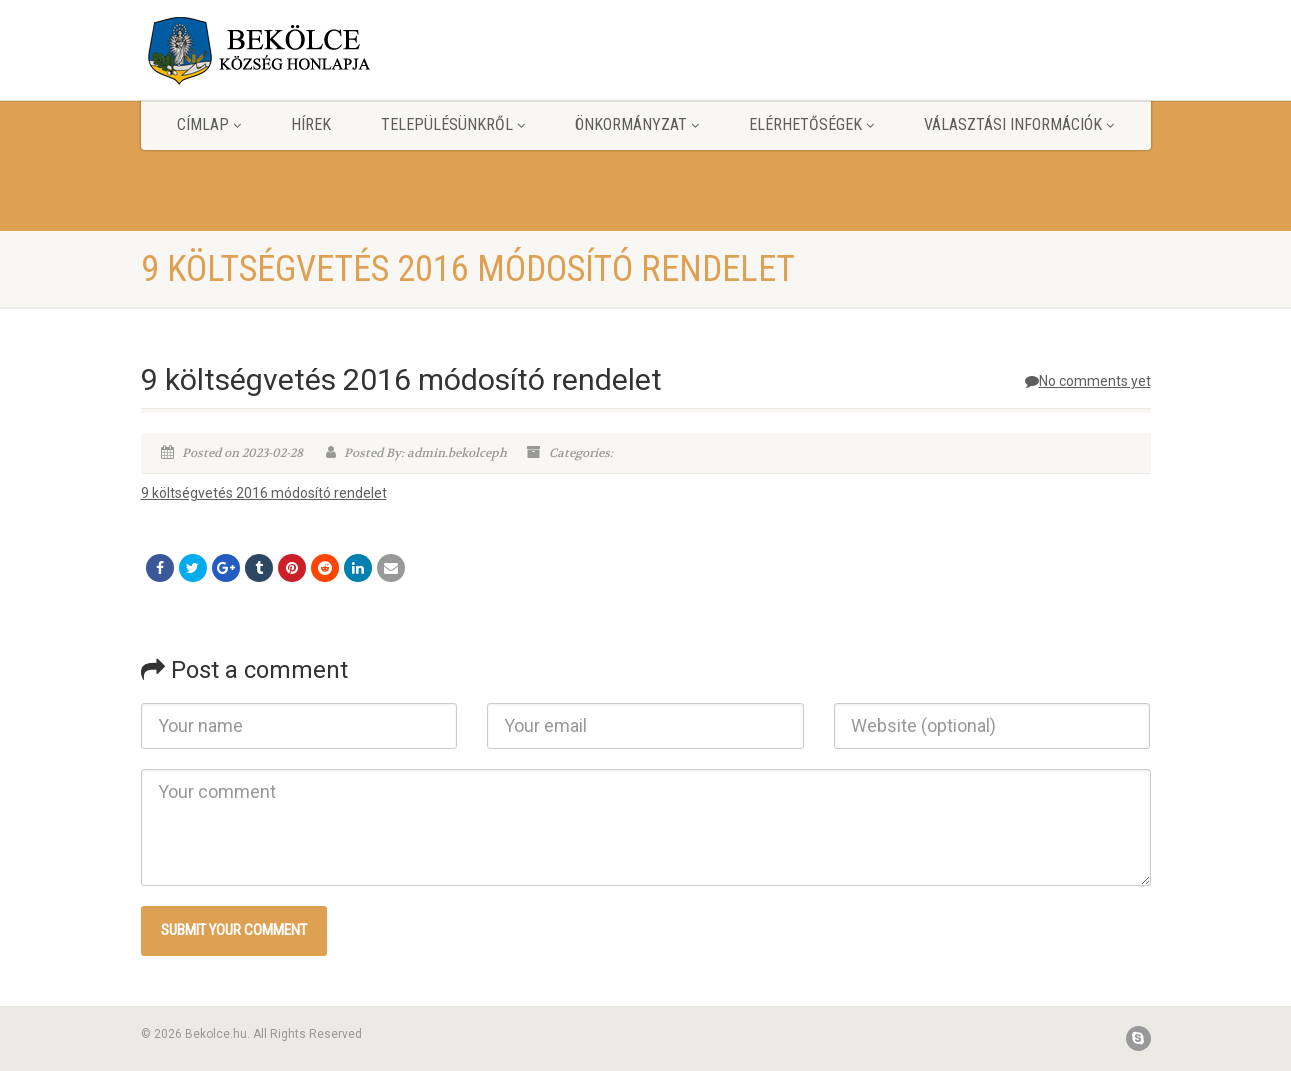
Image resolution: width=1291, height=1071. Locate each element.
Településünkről (453, 124)
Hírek (311, 124)
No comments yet (1088, 381)
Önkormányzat (637, 124)
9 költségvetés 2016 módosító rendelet (264, 493)
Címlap (209, 124)
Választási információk (1019, 124)
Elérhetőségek (811, 124)
